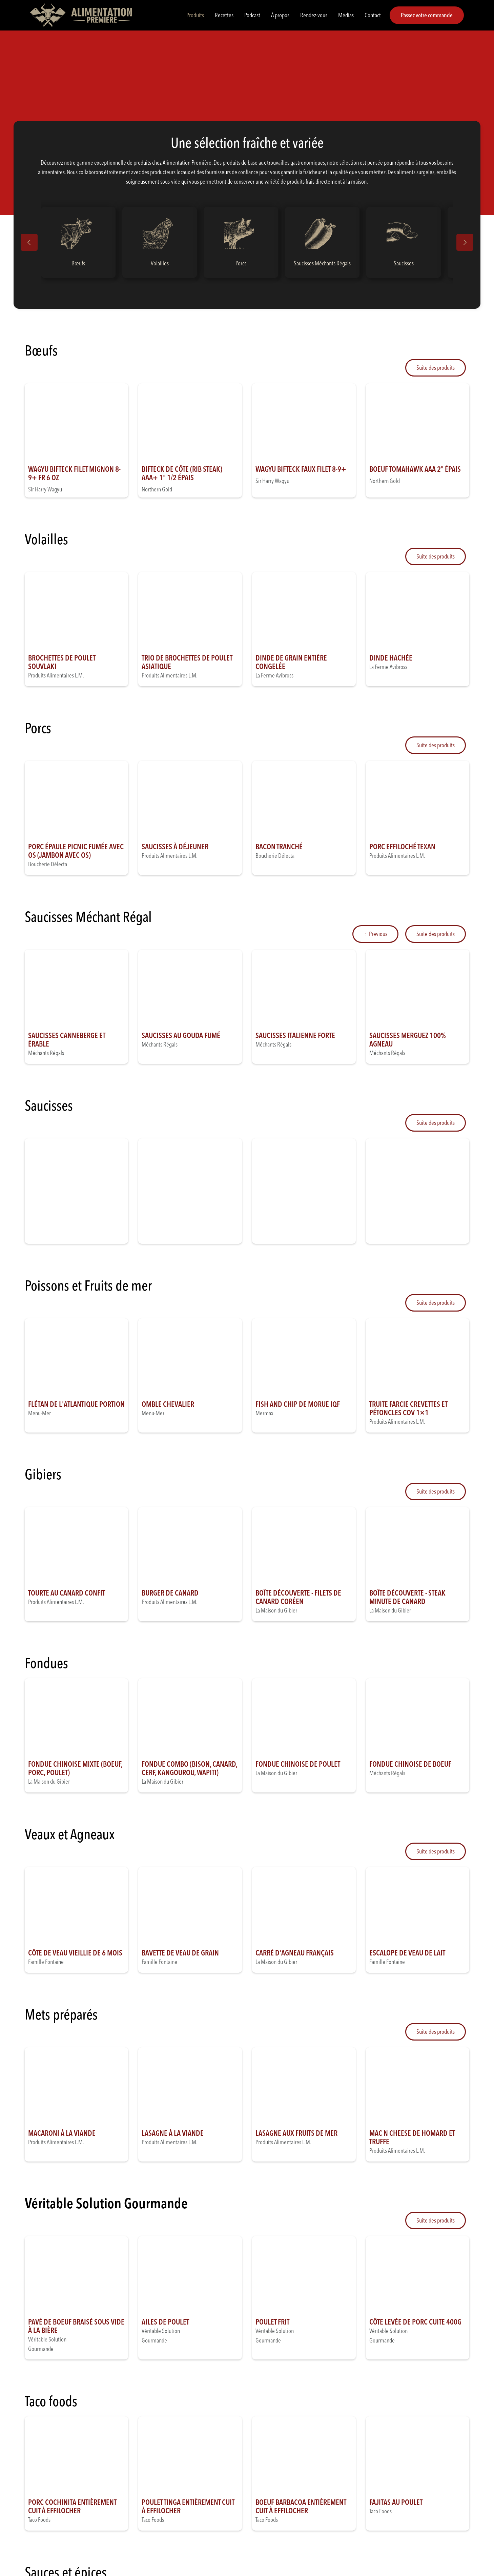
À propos (280, 15)
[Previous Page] (375, 934)
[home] (81, 15)
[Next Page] (435, 368)
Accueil (31, 55)
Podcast (252, 15)
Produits (195, 15)
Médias (346, 15)
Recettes (224, 15)
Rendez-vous (313, 15)
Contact (373, 15)
